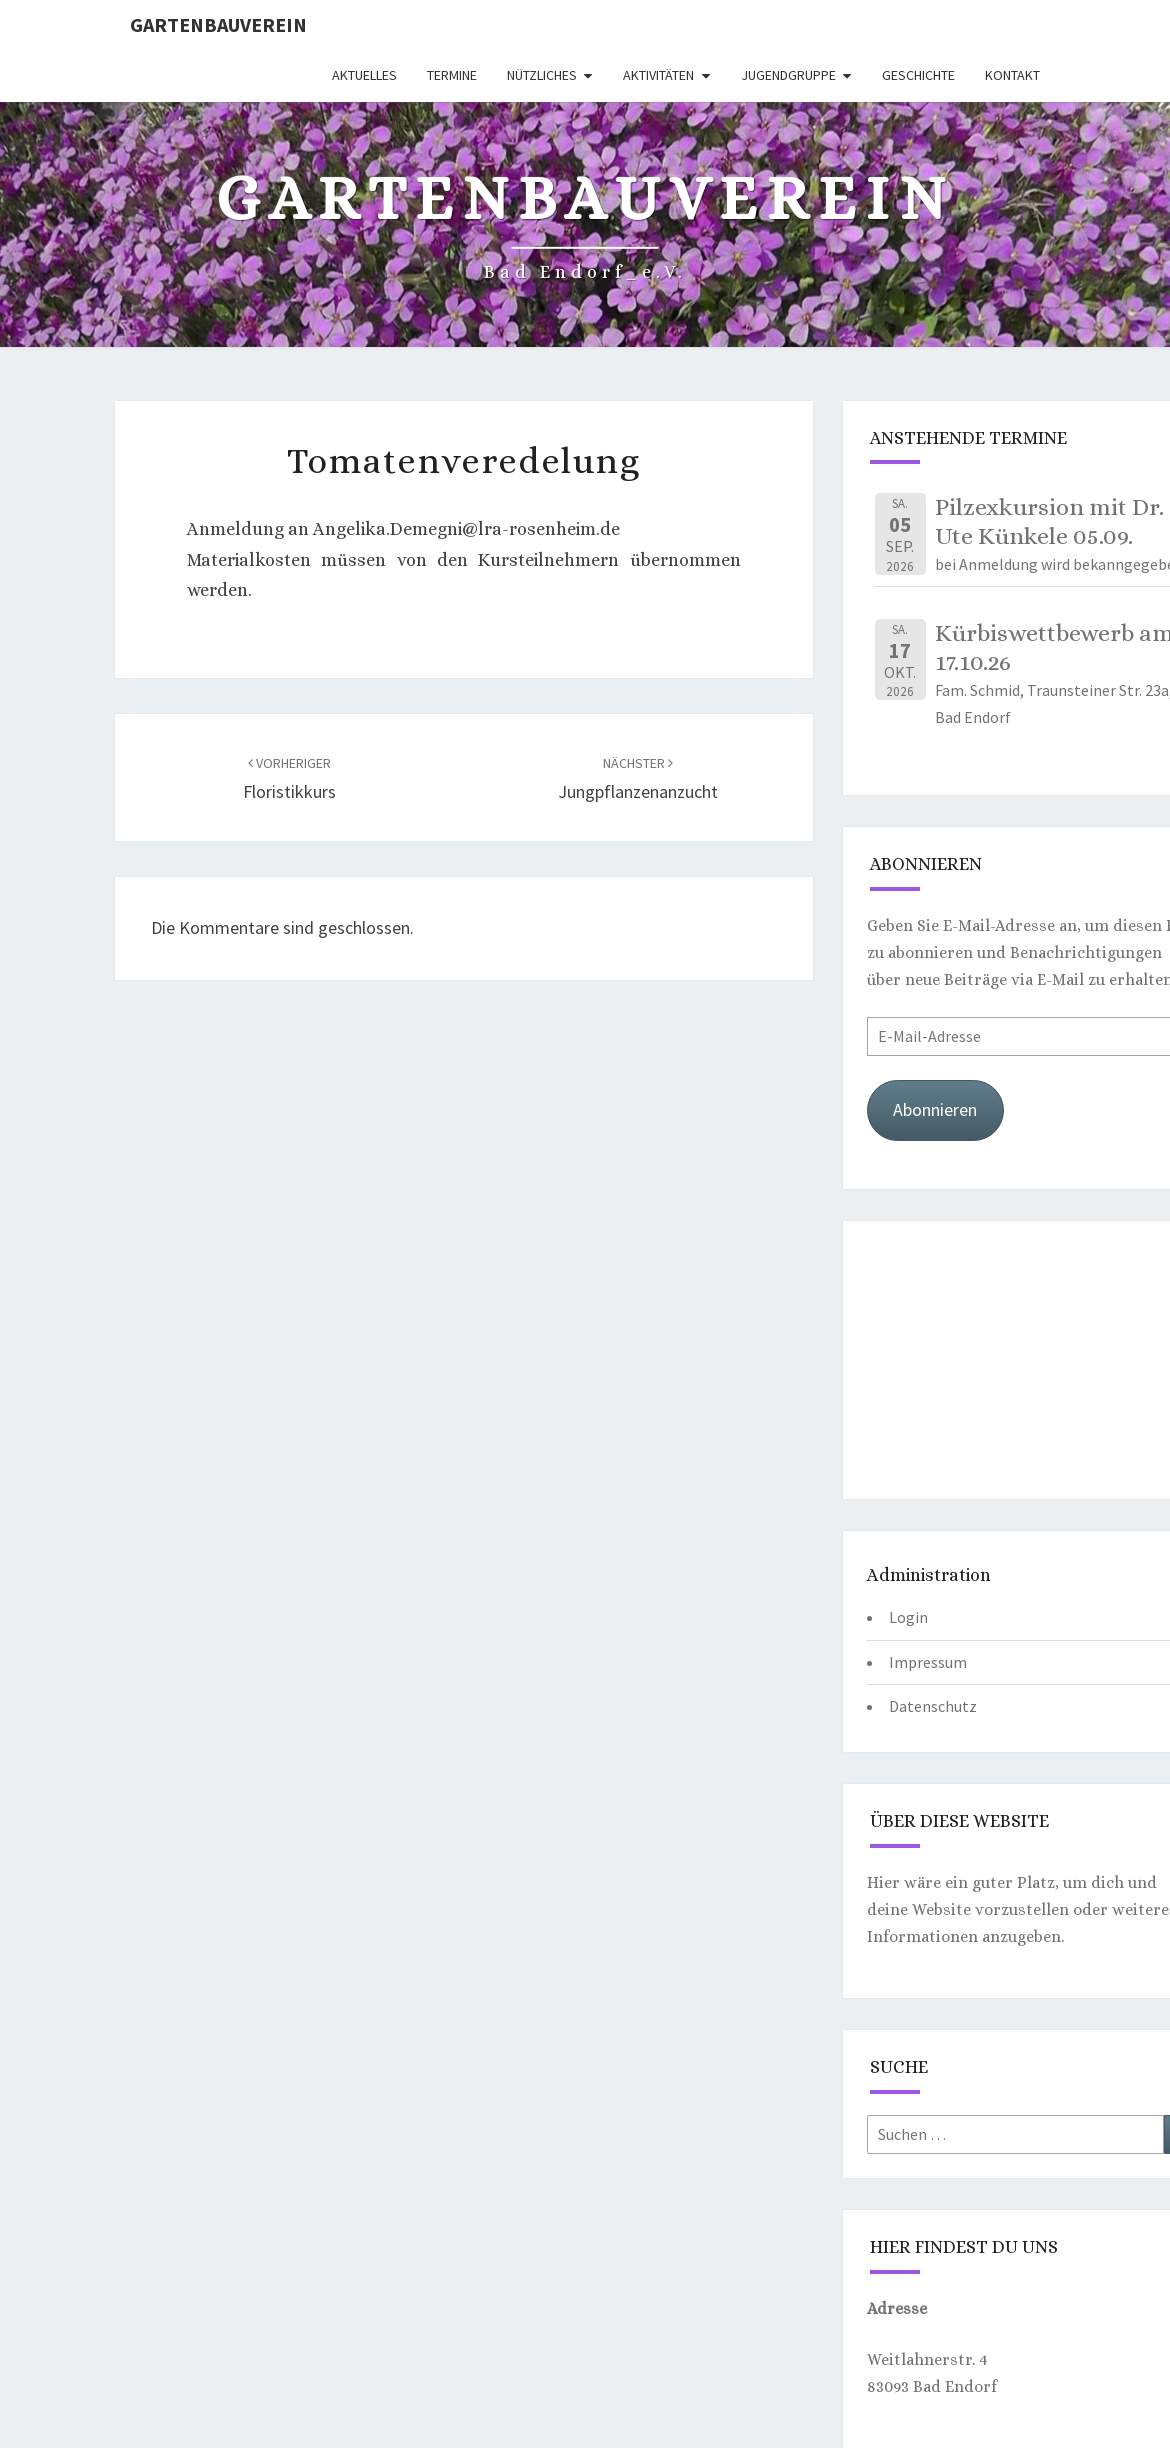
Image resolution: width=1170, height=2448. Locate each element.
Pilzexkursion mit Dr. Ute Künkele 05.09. (1049, 521)
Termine (452, 75)
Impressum (928, 1662)
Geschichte (918, 75)
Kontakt (1012, 75)
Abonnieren (935, 1109)
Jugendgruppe (788, 75)
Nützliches (542, 75)
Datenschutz (933, 1706)
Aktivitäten (658, 75)
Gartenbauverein (218, 24)
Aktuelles (364, 75)
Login (908, 1617)
